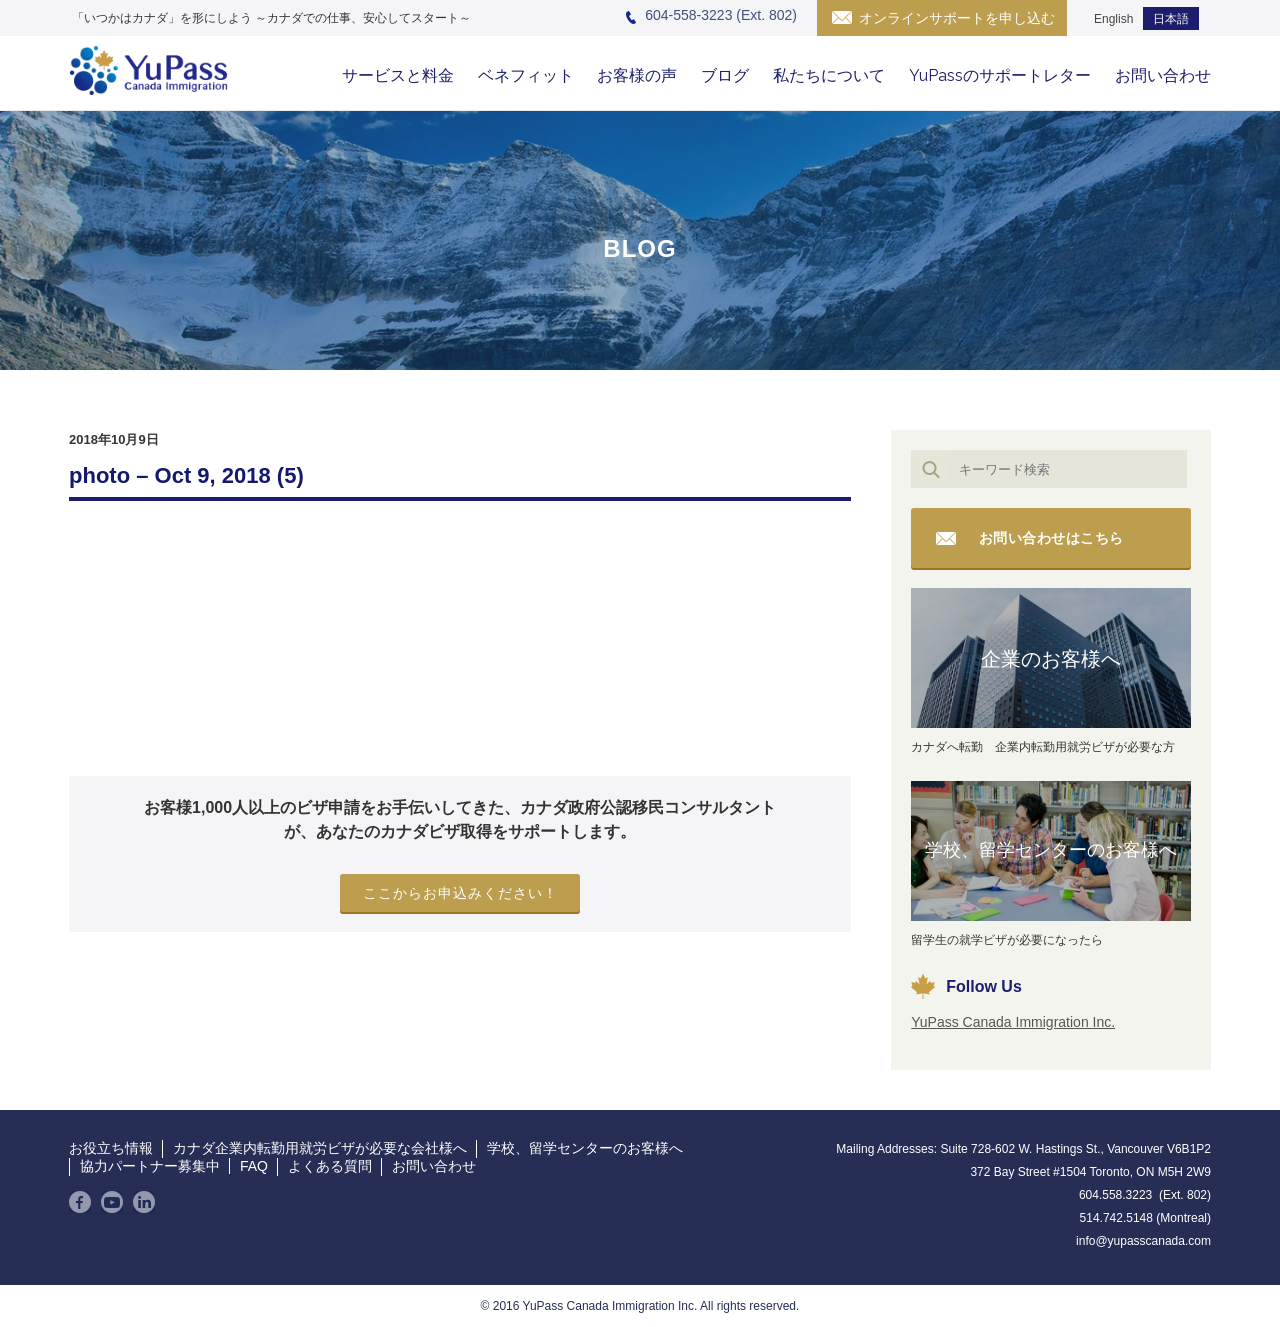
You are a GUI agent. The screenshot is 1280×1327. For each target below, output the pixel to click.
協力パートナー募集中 (150, 1166)
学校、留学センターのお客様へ (1051, 850)
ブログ (725, 75)
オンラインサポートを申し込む (957, 18)
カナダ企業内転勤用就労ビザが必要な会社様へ (320, 1148)
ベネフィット (526, 75)
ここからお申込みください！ (460, 893)
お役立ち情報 (111, 1148)
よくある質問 (330, 1166)
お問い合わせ (1163, 75)
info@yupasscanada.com (1143, 1241)
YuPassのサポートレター (1000, 75)
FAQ (254, 1166)
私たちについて (829, 75)
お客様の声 (637, 75)
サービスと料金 (398, 75)
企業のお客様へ (1051, 659)
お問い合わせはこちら (1051, 538)
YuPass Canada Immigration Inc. (1013, 1022)
